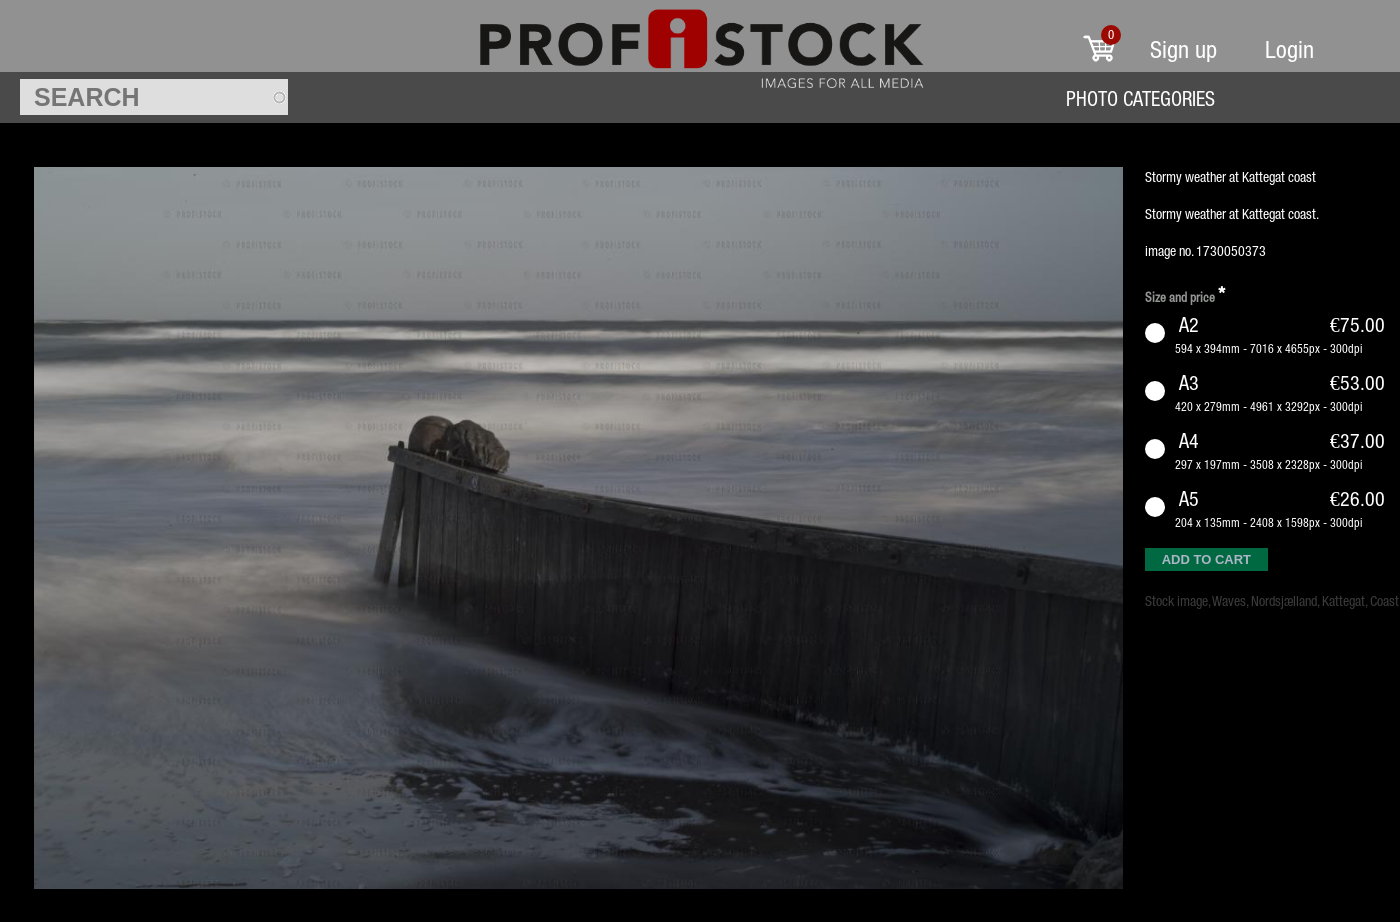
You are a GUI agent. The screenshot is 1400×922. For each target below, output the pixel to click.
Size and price (1185, 294)
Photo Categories (1140, 98)
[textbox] (154, 97)
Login (1289, 49)
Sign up (1183, 49)
